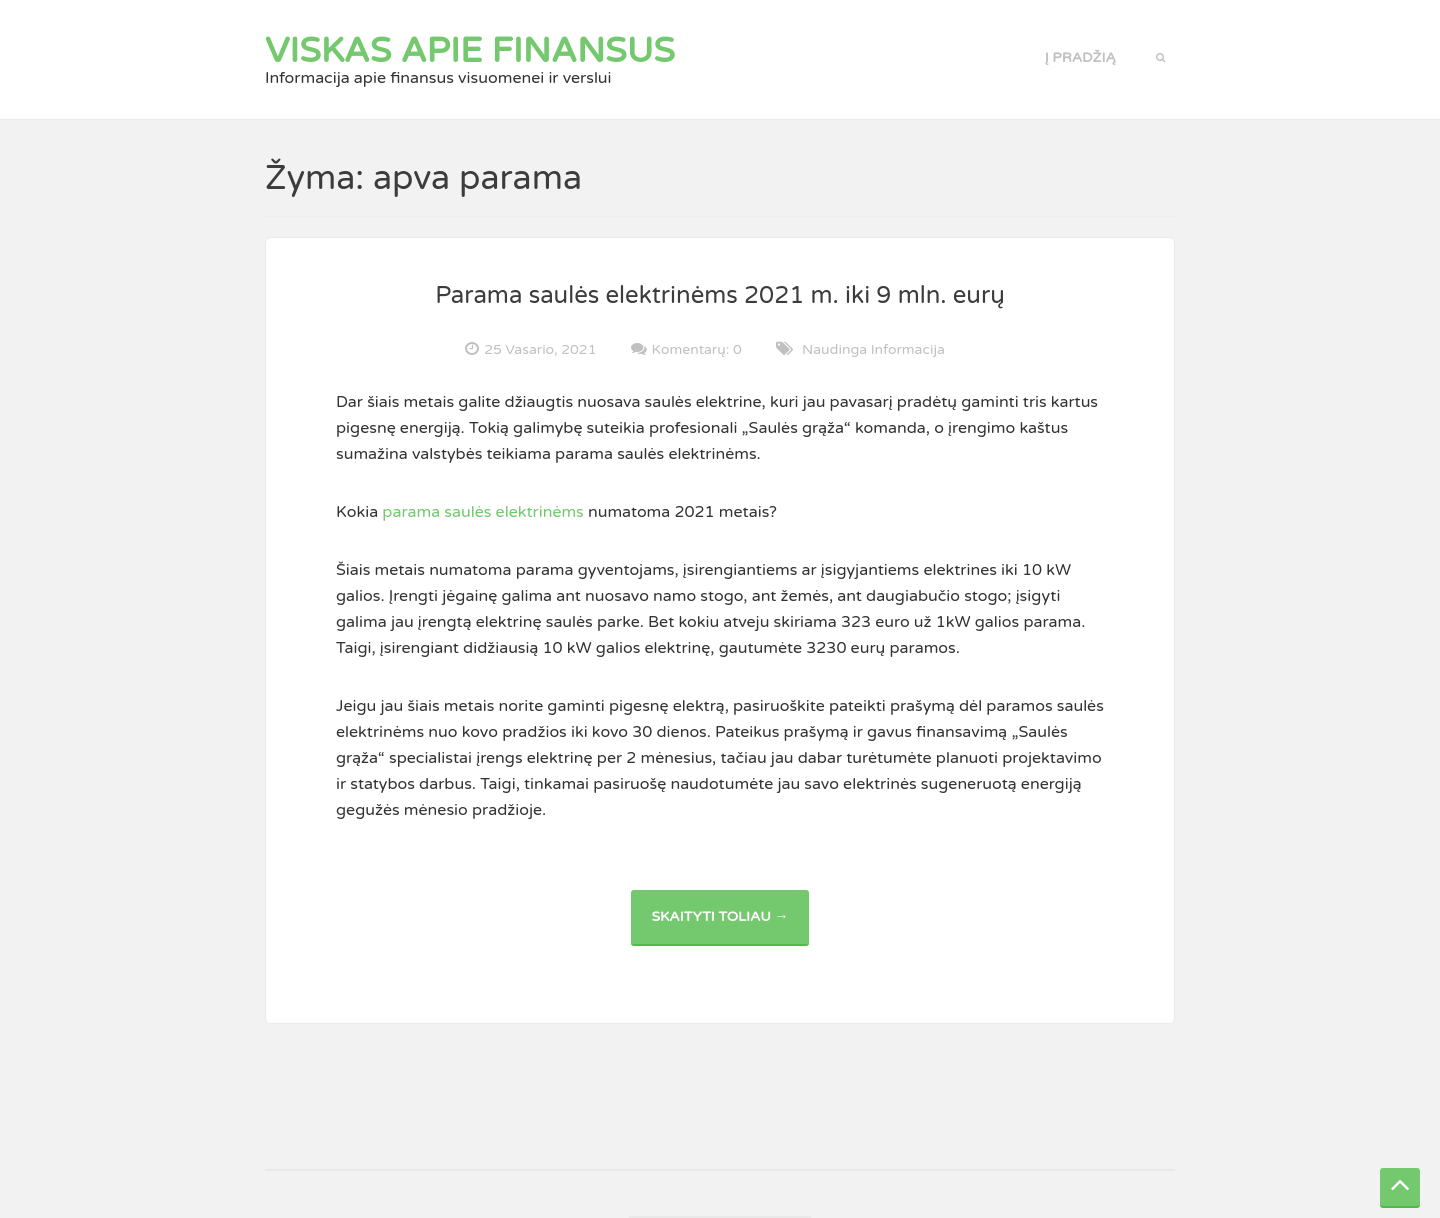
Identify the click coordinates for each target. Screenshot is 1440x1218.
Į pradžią (1080, 57)
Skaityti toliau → (729, 926)
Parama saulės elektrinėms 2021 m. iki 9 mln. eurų (720, 295)
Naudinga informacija (873, 349)
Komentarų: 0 (697, 349)
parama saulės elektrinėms (481, 512)
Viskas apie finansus (470, 51)
